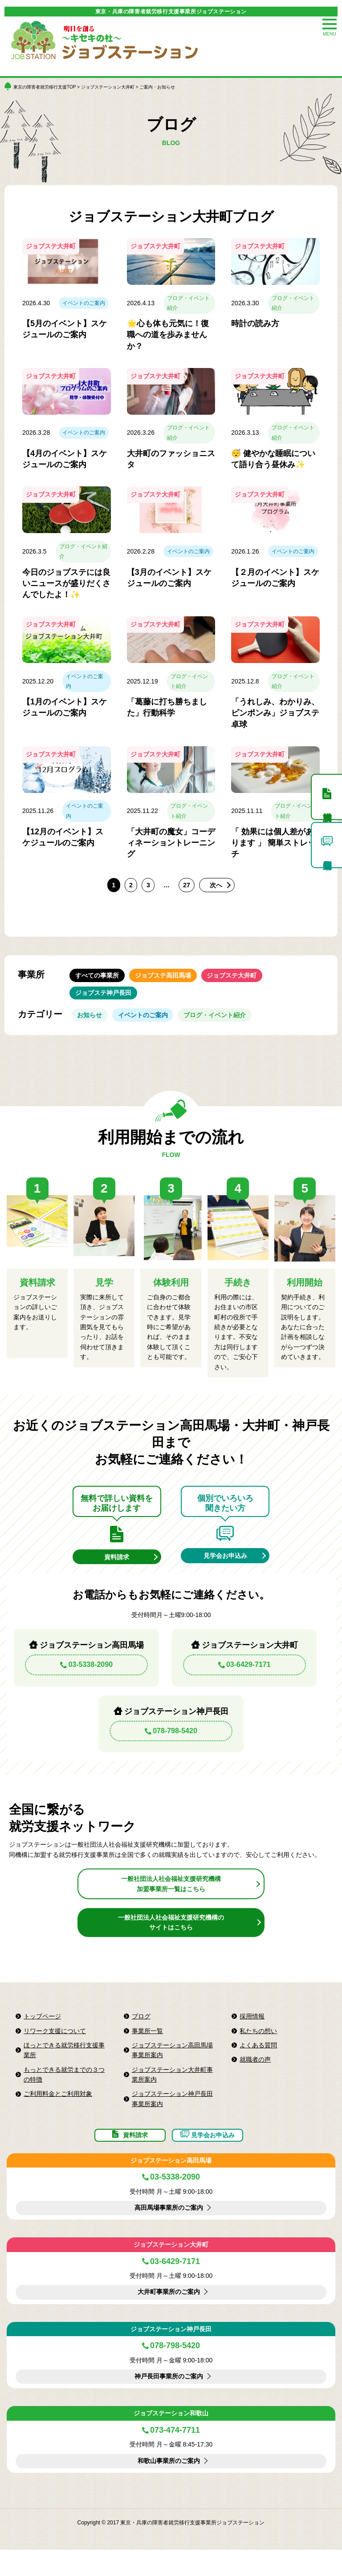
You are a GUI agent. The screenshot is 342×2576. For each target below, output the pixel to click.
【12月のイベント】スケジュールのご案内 (62, 837)
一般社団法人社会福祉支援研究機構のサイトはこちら (171, 1940)
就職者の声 (255, 2077)
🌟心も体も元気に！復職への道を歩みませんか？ (168, 334)
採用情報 (252, 2034)
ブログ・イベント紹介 (188, 303)
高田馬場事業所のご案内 (168, 2234)
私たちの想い (258, 2049)
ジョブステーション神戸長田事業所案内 (172, 2117)
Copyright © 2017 (99, 2549)
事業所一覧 (147, 2049)
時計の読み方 (255, 323)
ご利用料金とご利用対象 (58, 2112)
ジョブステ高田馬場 (169, 977)
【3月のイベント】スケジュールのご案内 (169, 578)
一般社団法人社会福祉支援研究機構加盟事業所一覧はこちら (171, 1901)
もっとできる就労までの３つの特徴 (64, 2092)
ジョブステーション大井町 (107, 87)
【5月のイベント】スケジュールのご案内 (64, 329)
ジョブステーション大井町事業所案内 (172, 2092)
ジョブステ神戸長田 (103, 999)
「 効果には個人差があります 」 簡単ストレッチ (273, 842)
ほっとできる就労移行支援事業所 (64, 2068)
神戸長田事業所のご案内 (168, 2403)
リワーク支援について (55, 2049)
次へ (218, 885)
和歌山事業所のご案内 (168, 2487)
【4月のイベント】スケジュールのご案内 (64, 459)
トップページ (42, 2034)
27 (187, 885)
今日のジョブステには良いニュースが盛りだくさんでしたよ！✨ (66, 583)
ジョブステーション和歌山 (171, 2439)
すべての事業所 (97, 977)
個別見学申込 (326, 845)
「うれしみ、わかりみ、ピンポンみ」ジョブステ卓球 (275, 712)
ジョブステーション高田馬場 (171, 2186)
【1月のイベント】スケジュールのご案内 (64, 707)
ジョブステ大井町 (244, 977)
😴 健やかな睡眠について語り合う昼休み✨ (273, 459)
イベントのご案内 (83, 303)
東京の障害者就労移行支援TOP (44, 87)
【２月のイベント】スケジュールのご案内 (275, 578)
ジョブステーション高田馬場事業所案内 (172, 2068)
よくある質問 (258, 2063)
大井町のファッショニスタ (171, 459)
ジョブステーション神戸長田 (171, 2355)
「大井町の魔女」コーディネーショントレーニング (171, 842)
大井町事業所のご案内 (168, 2318)
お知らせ (92, 1027)
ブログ (141, 2034)
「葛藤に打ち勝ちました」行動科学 (167, 707)
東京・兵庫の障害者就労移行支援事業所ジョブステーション (171, 11)
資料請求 (116, 1573)
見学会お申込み (225, 1572)
